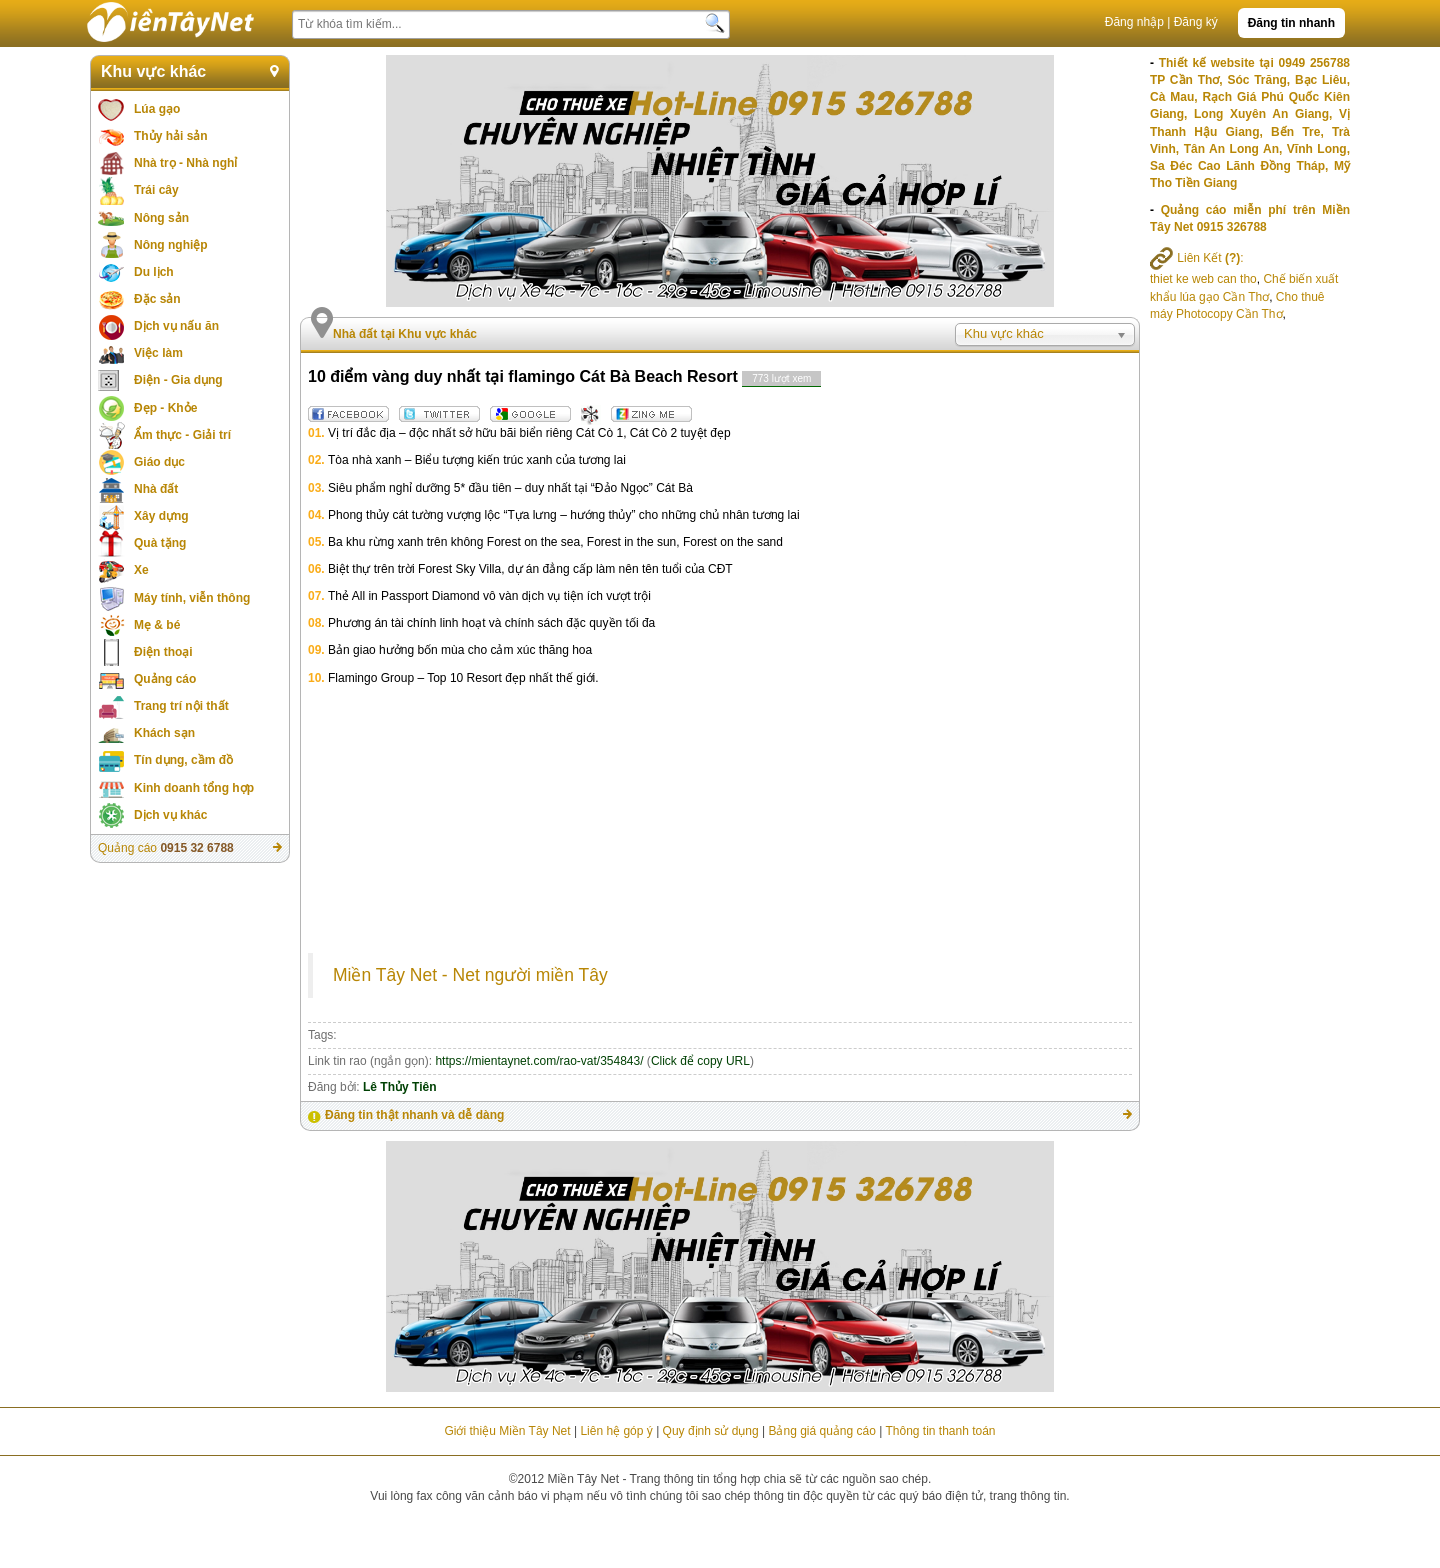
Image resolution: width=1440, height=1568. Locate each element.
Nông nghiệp (171, 245)
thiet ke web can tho (1203, 279)
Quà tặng (160, 543)
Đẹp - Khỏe (165, 408)
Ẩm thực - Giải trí (182, 435)
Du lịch (154, 272)
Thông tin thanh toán (940, 1431)
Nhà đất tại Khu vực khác (405, 334)
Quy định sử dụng (711, 1431)
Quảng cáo (165, 679)
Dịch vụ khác (170, 815)
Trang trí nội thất (181, 706)
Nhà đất (156, 489)
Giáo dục (159, 462)
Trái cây (156, 190)
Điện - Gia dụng (178, 380)
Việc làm (158, 353)
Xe (141, 570)
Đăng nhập (1134, 22)
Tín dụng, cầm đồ (183, 760)
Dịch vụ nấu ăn (176, 326)
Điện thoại (163, 652)
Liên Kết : (1197, 258)
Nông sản (161, 218)
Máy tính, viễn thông (192, 598)
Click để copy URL (700, 1061)
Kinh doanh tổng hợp (194, 788)
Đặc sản (157, 299)
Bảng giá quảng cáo (821, 1431)
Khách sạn (164, 733)
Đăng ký (1196, 22)
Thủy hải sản (171, 136)
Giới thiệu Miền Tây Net (507, 1431)
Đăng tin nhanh (1291, 23)
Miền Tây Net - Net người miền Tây (470, 975)
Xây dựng (161, 516)
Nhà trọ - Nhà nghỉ (185, 163)
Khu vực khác (153, 71)
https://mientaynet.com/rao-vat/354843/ (539, 1061)
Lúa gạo (157, 109)
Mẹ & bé (157, 625)
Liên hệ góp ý (616, 1431)
